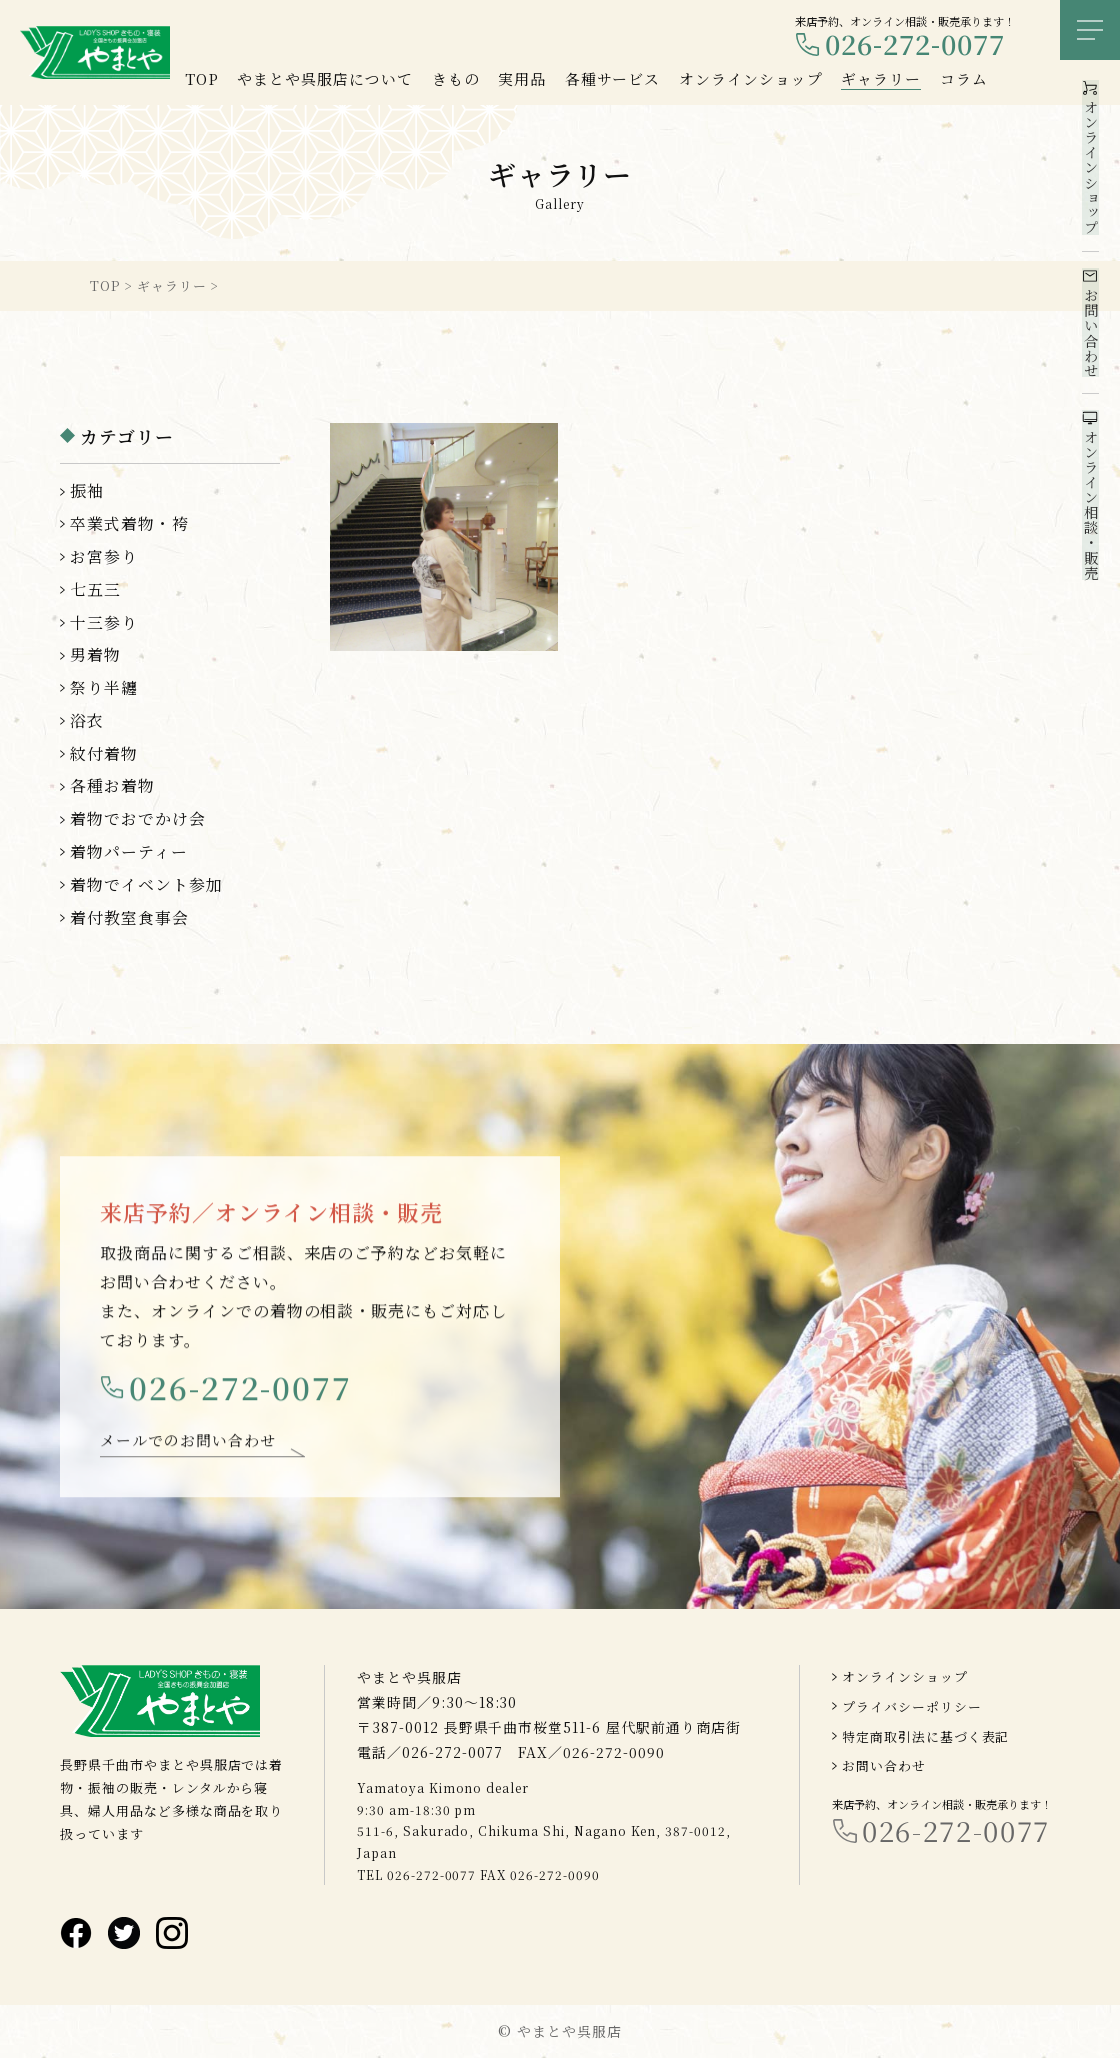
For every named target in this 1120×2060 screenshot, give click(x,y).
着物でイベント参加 (146, 884)
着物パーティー (129, 851)
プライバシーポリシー (912, 1708)
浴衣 (87, 720)
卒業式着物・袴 (129, 523)
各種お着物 (112, 785)
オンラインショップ (905, 1678)
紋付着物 (104, 753)
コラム (964, 78)
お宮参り (104, 556)
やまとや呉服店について (325, 78)
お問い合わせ (884, 1767)
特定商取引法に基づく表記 (926, 1737)
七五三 (95, 589)
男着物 (95, 654)
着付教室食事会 (129, 917)
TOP (202, 78)
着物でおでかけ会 (138, 818)
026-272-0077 (915, 44)
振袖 (87, 490)
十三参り (104, 622)
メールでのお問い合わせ (188, 1449)
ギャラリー (881, 78)
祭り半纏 (104, 687)
